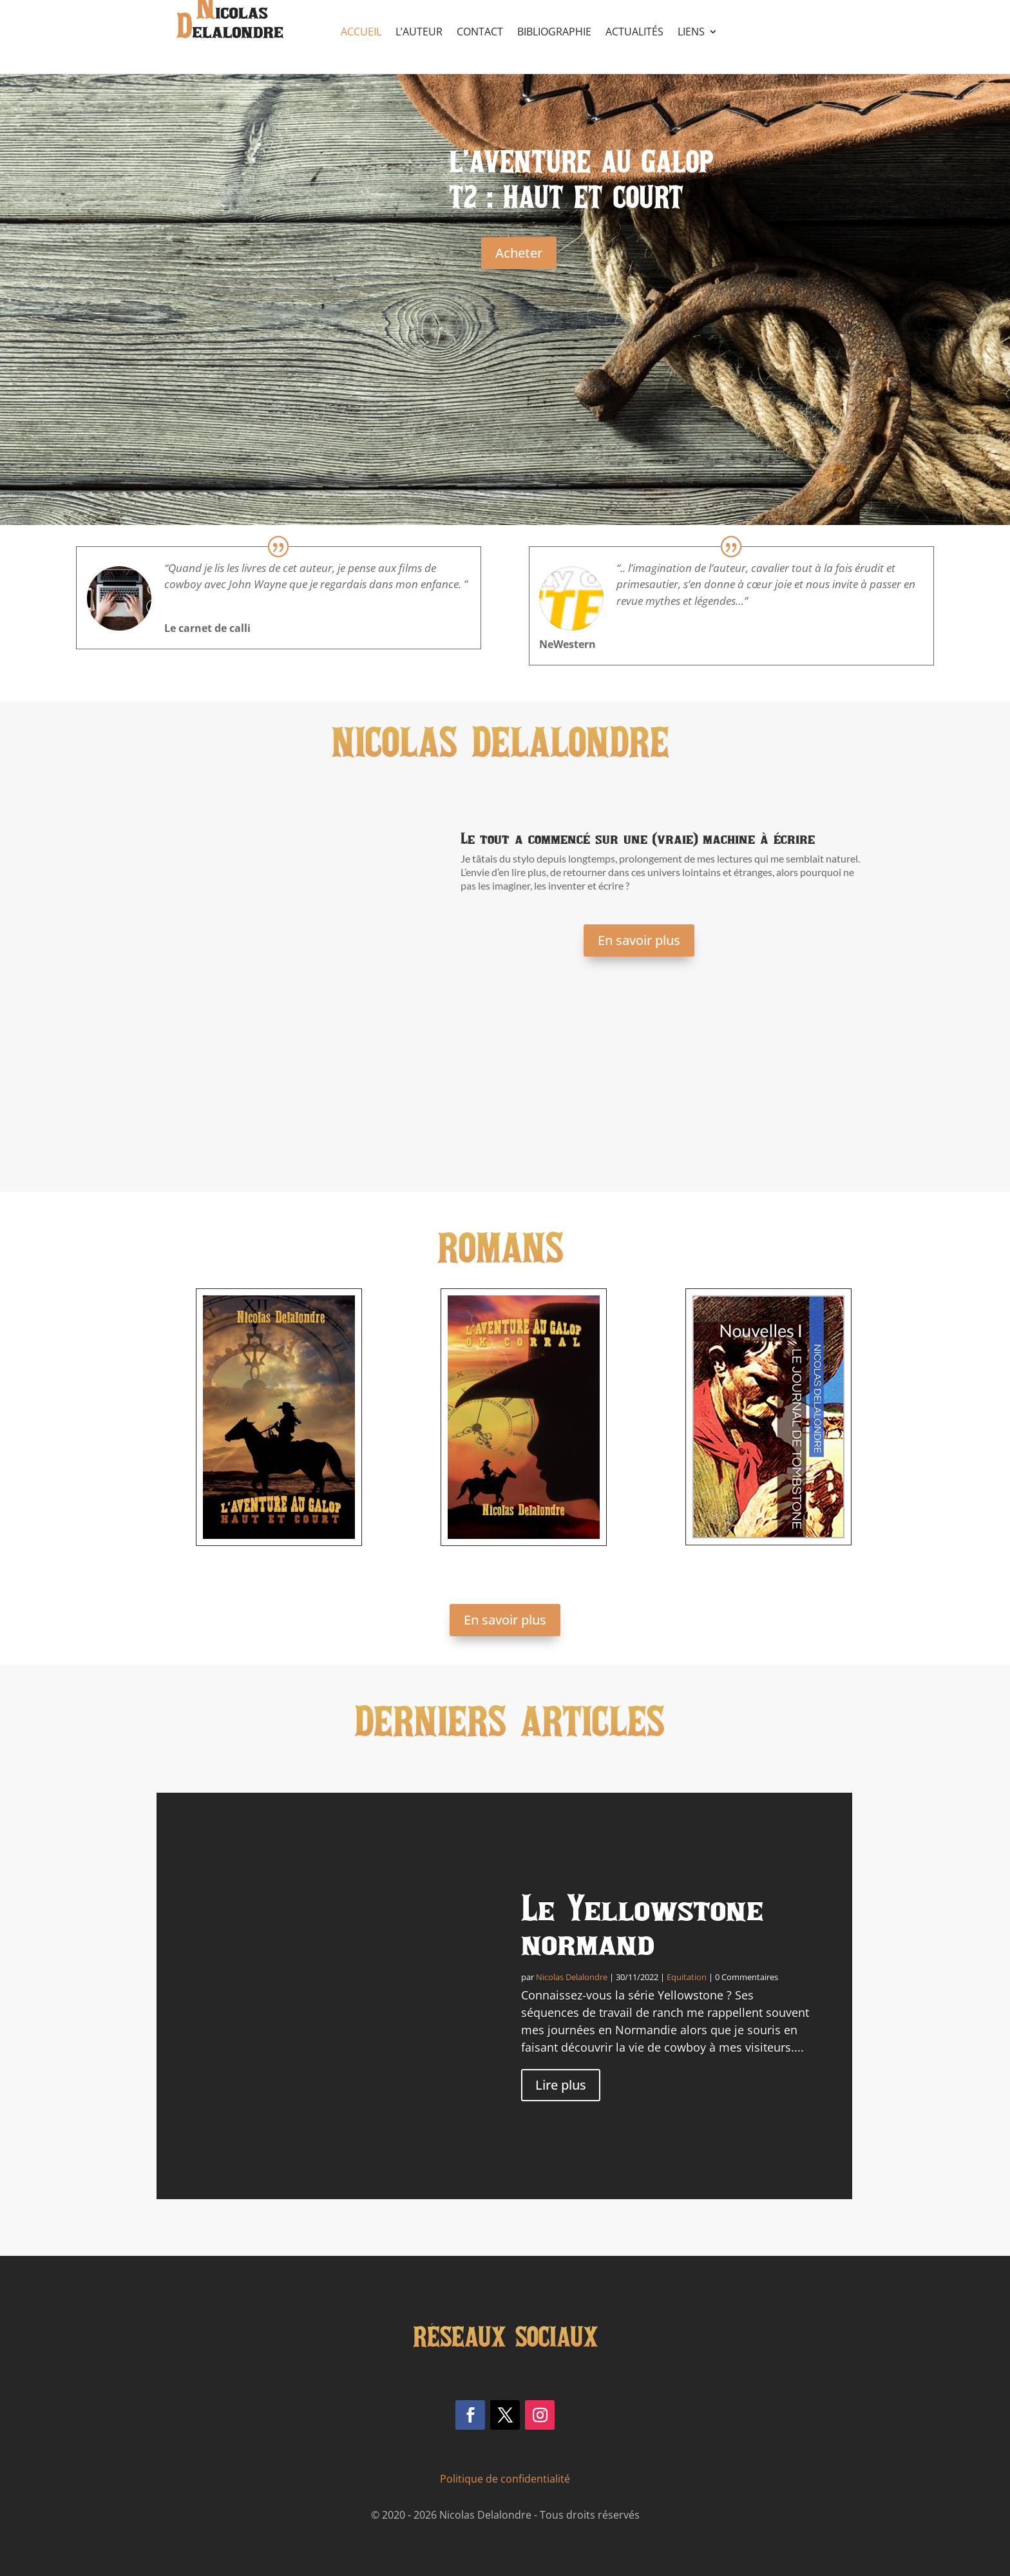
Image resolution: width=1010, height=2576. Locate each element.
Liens (691, 33)
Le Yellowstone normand (642, 1924)
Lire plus (560, 2085)
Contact (480, 33)
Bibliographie (554, 33)
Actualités (634, 33)
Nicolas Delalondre (571, 1977)
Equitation (687, 1977)
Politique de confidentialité (505, 2479)
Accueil (361, 33)
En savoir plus (639, 940)
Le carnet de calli (207, 628)
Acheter (518, 253)
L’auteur (419, 33)
